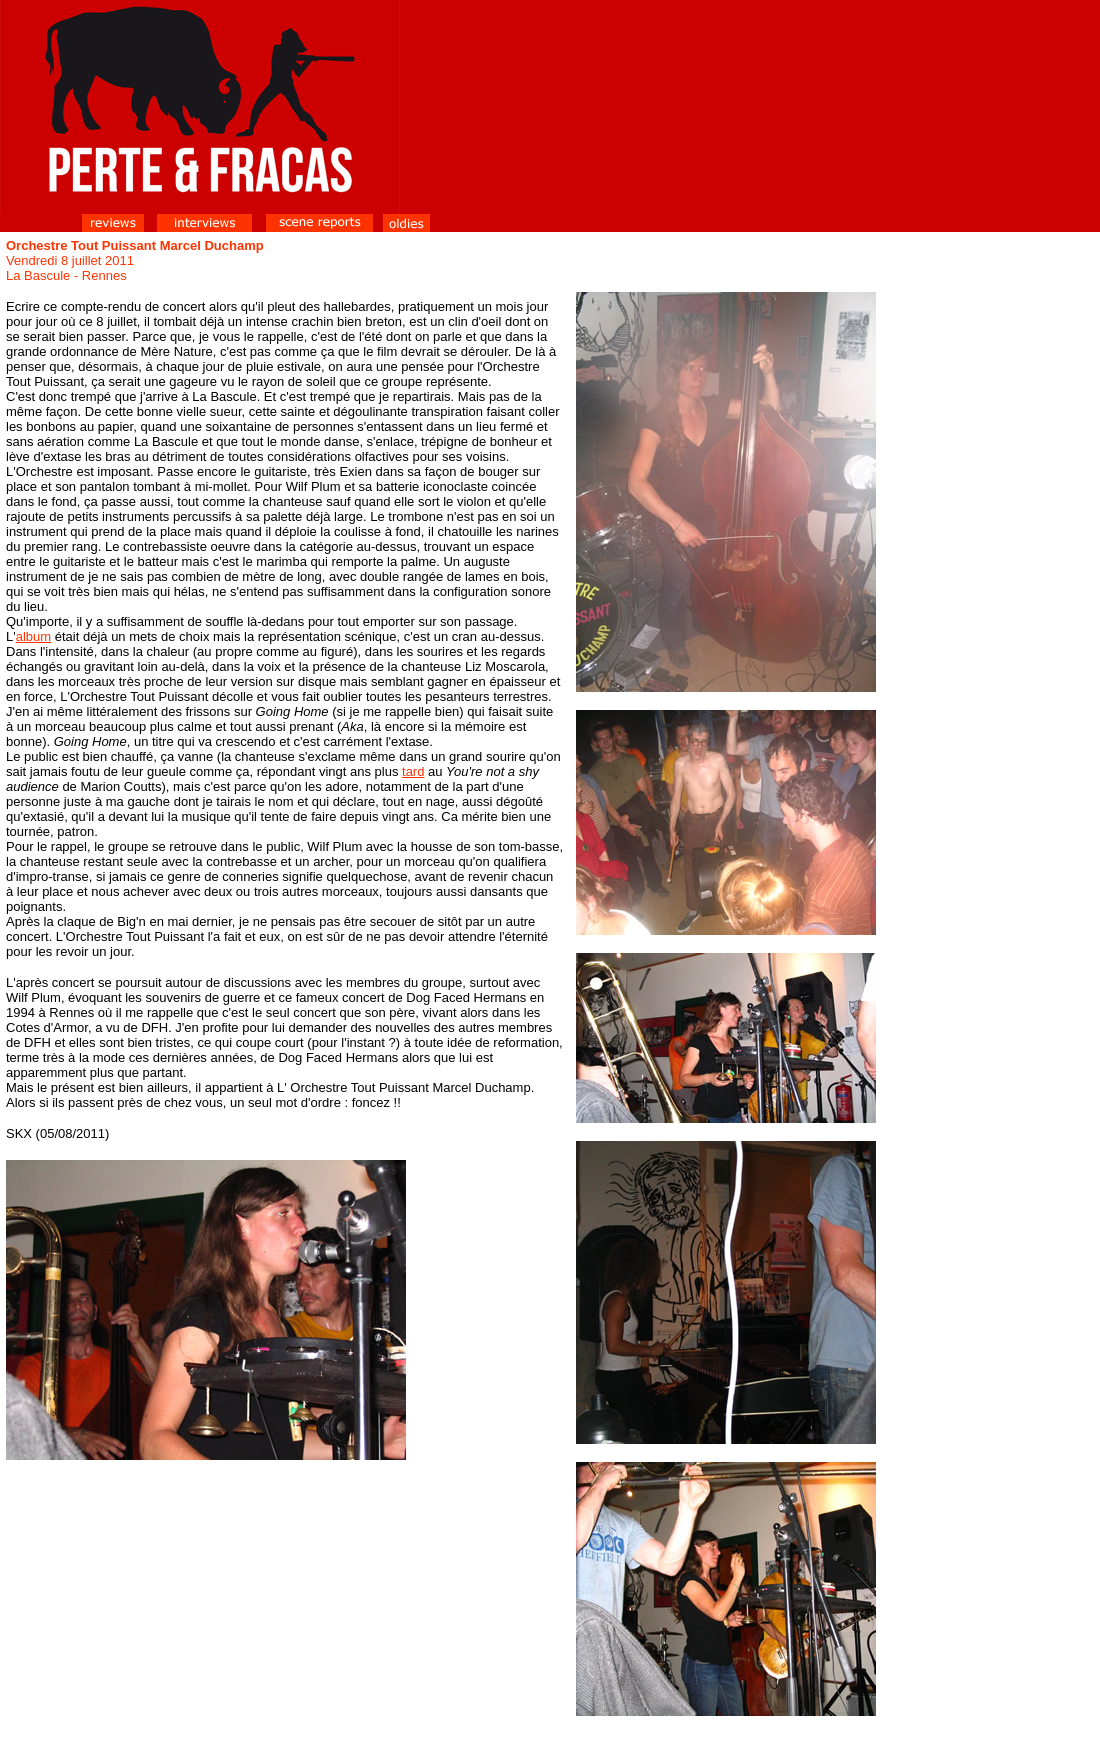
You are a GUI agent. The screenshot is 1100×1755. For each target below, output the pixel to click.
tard (413, 771)
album (33, 636)
